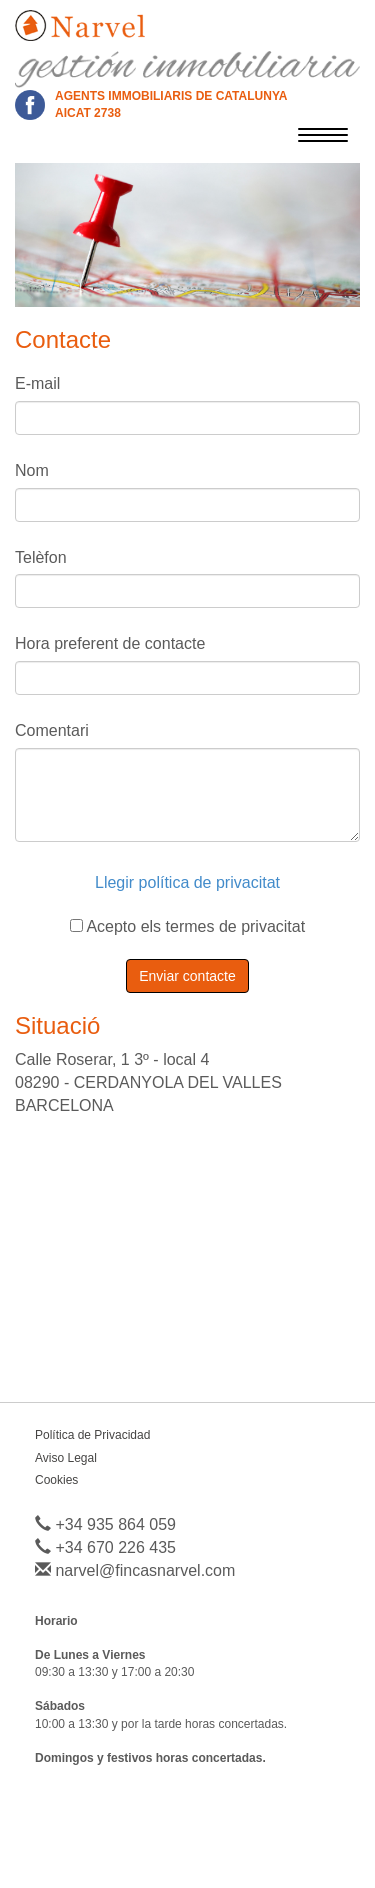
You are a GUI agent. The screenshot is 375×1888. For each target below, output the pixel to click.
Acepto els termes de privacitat (187, 926)
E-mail (37, 383)
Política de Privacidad (92, 1435)
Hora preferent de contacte (110, 643)
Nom (32, 470)
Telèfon (41, 557)
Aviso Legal (66, 1458)
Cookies (56, 1480)
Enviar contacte (187, 976)
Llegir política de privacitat (187, 882)
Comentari (52, 730)
